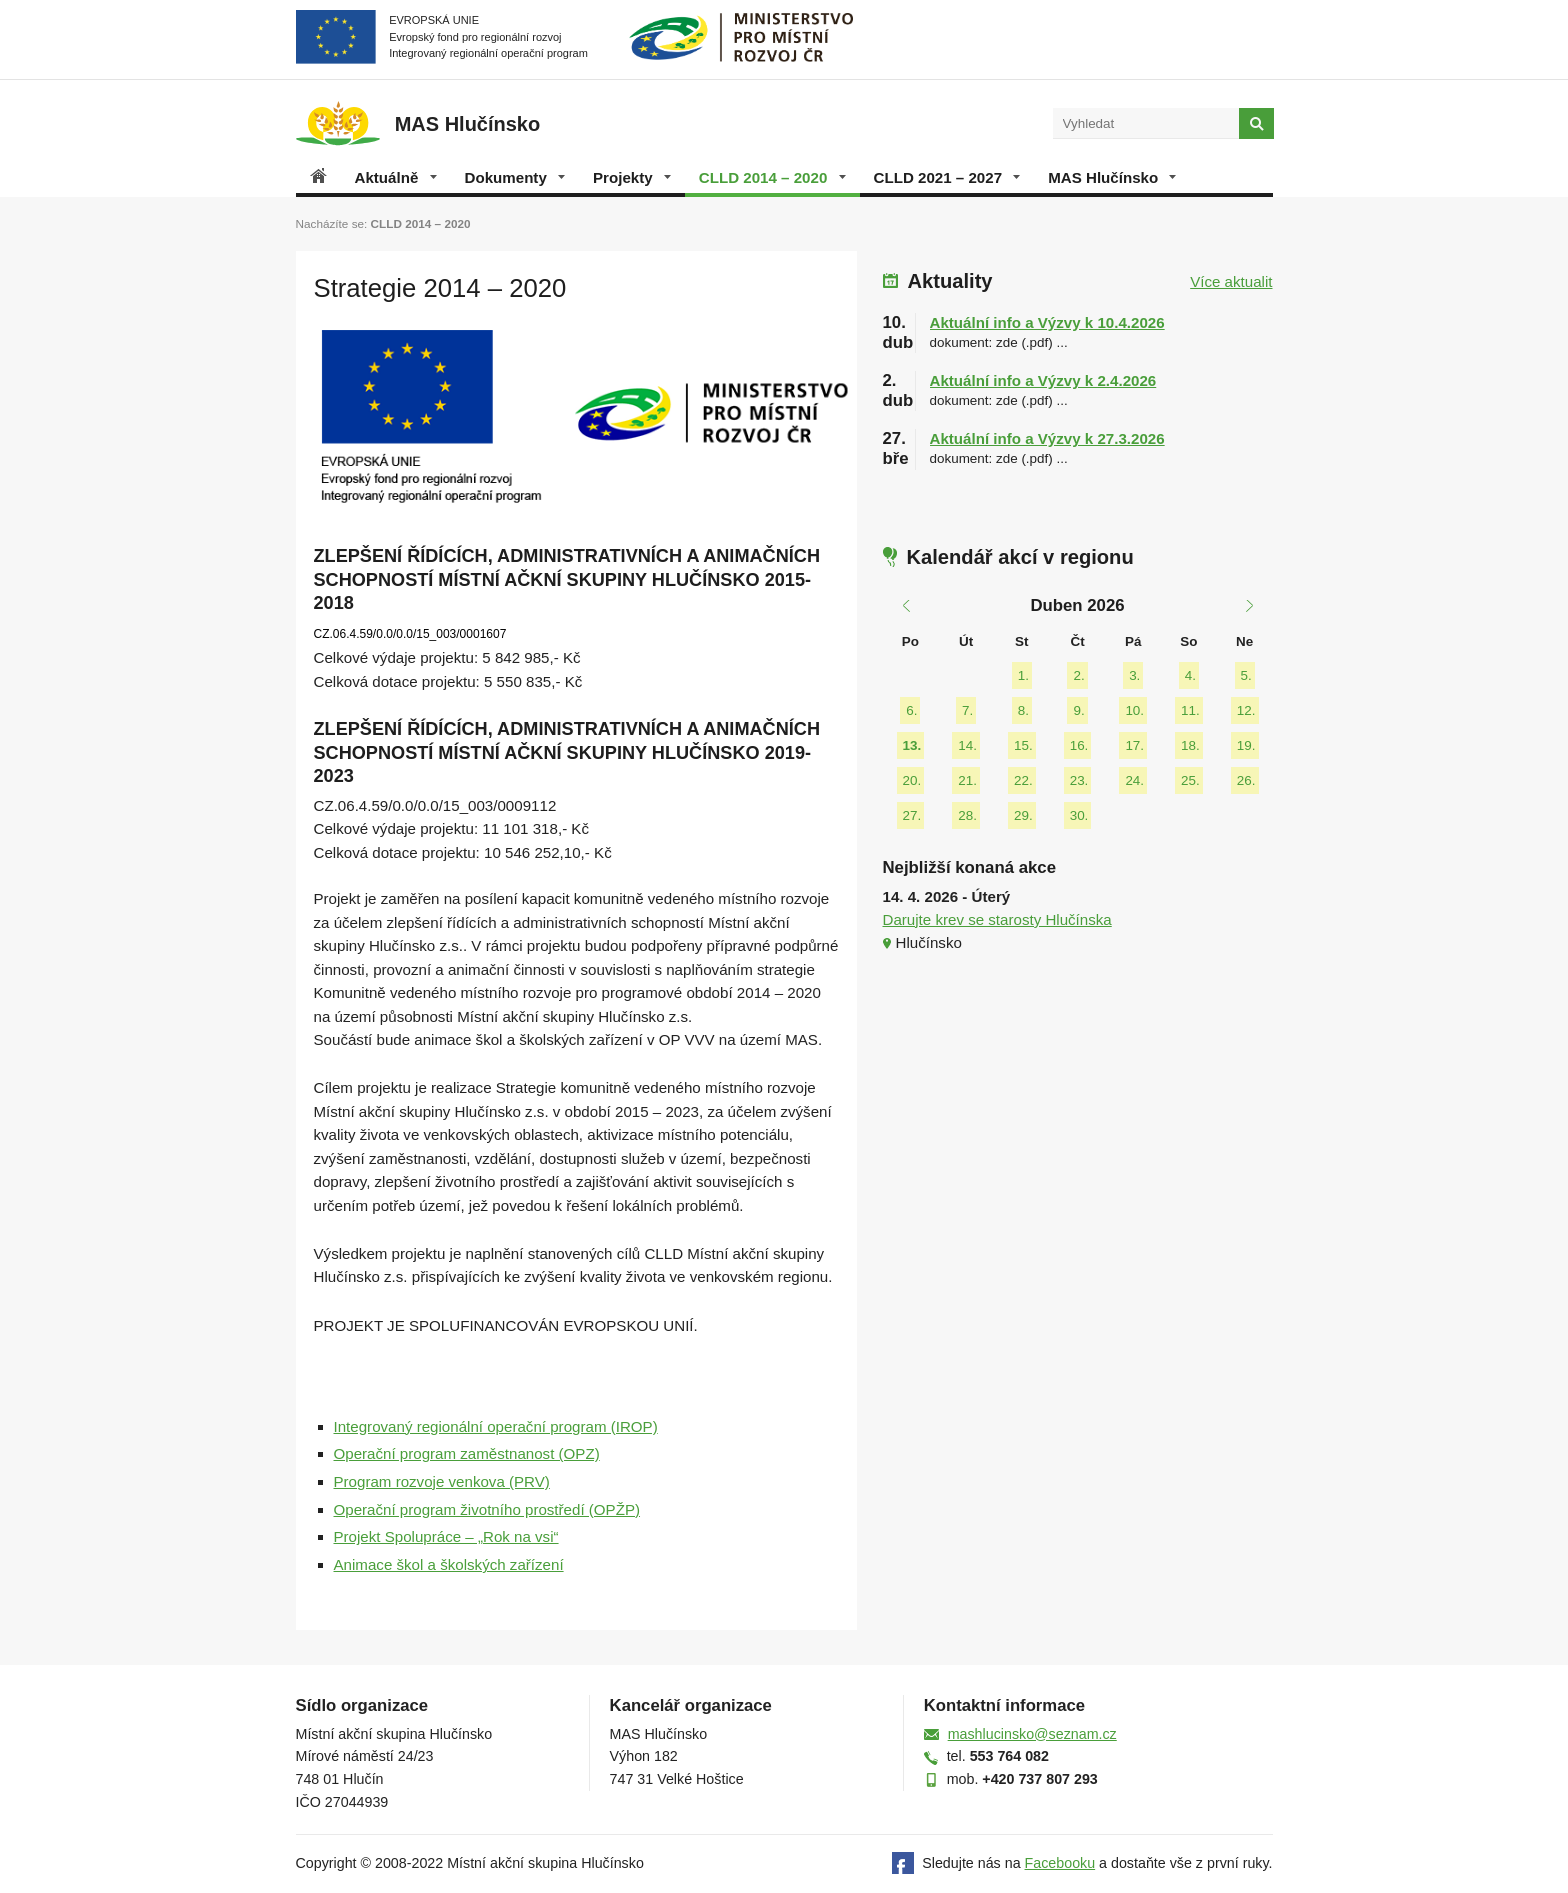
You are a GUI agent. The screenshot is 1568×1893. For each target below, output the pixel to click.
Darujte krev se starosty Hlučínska (997, 919)
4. (1190, 675)
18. (1190, 745)
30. (1079, 815)
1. (1023, 675)
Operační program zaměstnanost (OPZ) (467, 1453)
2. (1078, 675)
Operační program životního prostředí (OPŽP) (487, 1509)
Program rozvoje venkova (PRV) (442, 1481)
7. (967, 710)
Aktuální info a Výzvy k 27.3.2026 (1047, 438)
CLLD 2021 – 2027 (947, 177)
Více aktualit (1231, 281)
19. (1246, 745)
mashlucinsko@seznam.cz (1032, 1734)
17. (1134, 745)
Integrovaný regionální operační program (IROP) (496, 1426)
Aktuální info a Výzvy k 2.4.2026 (1043, 380)
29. (1023, 815)
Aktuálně (396, 177)
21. (967, 780)
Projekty (632, 177)
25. (1190, 780)
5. (1246, 675)
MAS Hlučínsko (1112, 177)
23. (1079, 780)
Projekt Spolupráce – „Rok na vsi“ (446, 1536)
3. (1134, 675)
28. (967, 815)
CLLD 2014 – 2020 (772, 177)
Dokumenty (515, 177)
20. (912, 780)
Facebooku (1060, 1863)
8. (1023, 710)
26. (1246, 780)
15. (1023, 745)
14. (967, 745)
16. (1079, 745)
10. (1134, 710)
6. (911, 710)
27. (912, 815)
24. (1134, 780)
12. (1246, 710)
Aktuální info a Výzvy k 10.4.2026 (1047, 322)
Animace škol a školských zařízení (449, 1564)
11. (1190, 710)
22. (1023, 780)
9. (1078, 710)
